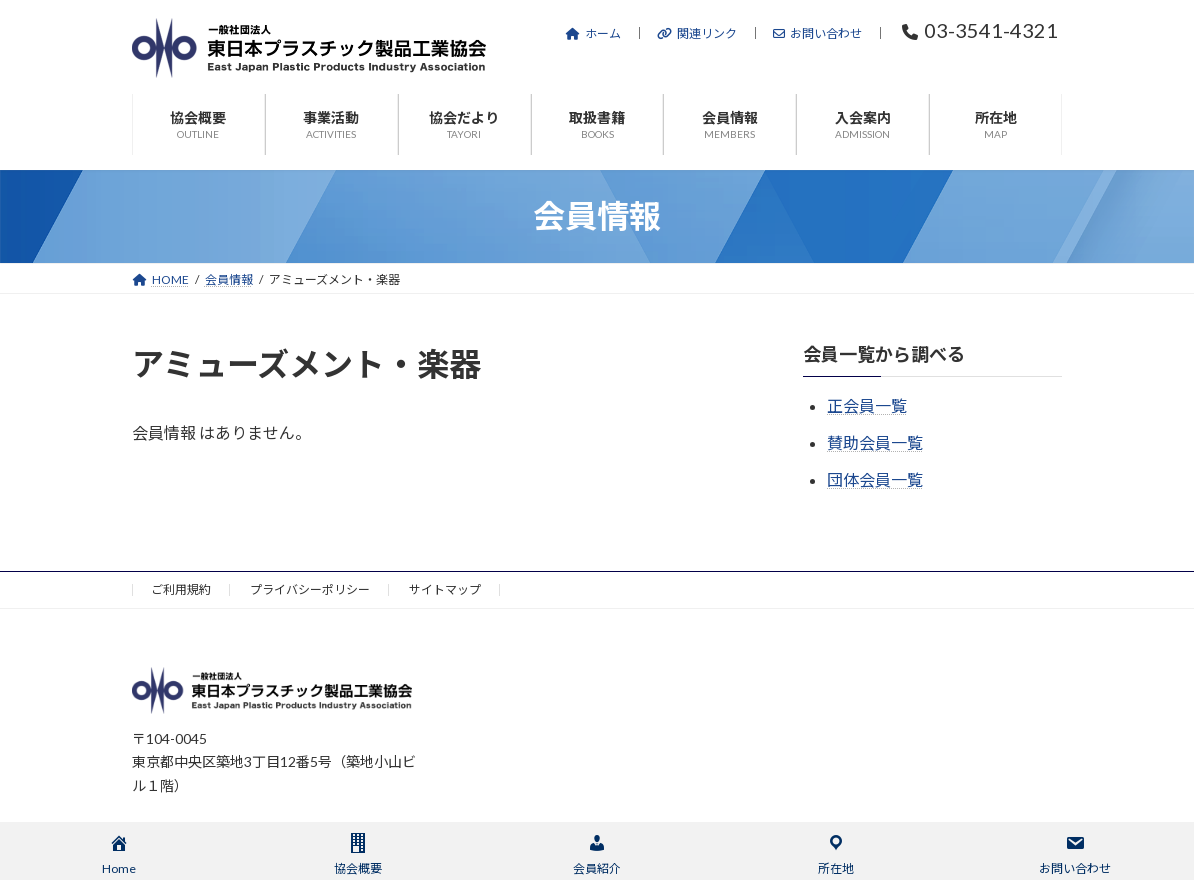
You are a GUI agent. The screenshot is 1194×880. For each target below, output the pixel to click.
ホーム (593, 33)
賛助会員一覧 (875, 442)
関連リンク (697, 33)
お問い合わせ (817, 33)
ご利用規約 (181, 589)
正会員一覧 (867, 405)
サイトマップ (445, 589)
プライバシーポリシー (310, 589)
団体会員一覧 (875, 479)
